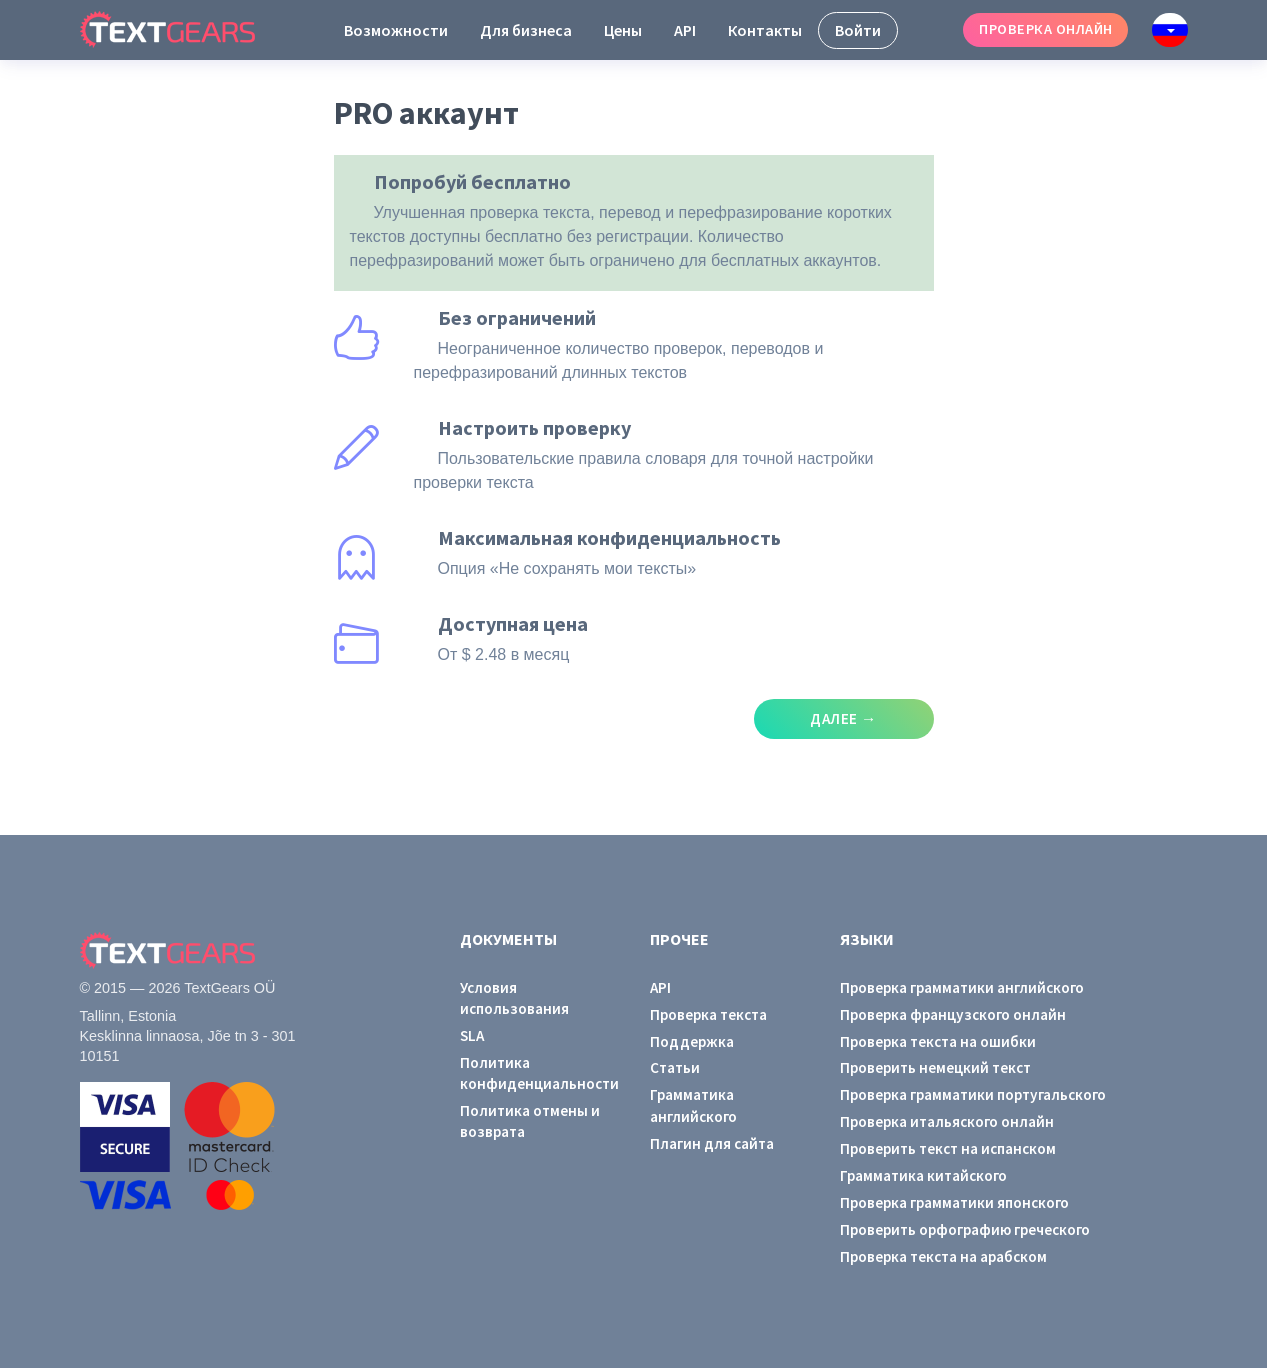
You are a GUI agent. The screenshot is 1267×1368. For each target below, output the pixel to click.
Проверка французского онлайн (953, 1014)
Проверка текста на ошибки (938, 1041)
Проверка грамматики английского (962, 987)
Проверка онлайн (1045, 29)
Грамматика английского (693, 1105)
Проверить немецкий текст (935, 1067)
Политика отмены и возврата (530, 1121)
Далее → (843, 718)
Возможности (396, 30)
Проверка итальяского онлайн (947, 1121)
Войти (858, 30)
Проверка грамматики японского (954, 1202)
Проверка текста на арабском (943, 1256)
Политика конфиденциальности (539, 1073)
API (685, 30)
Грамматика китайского (923, 1175)
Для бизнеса (526, 30)
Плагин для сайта (712, 1143)
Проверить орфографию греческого (965, 1229)
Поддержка (692, 1041)
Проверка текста (708, 1014)
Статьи (675, 1067)
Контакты (765, 30)
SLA (472, 1035)
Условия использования (514, 998)
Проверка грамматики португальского (973, 1094)
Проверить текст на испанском (948, 1148)
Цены (623, 30)
